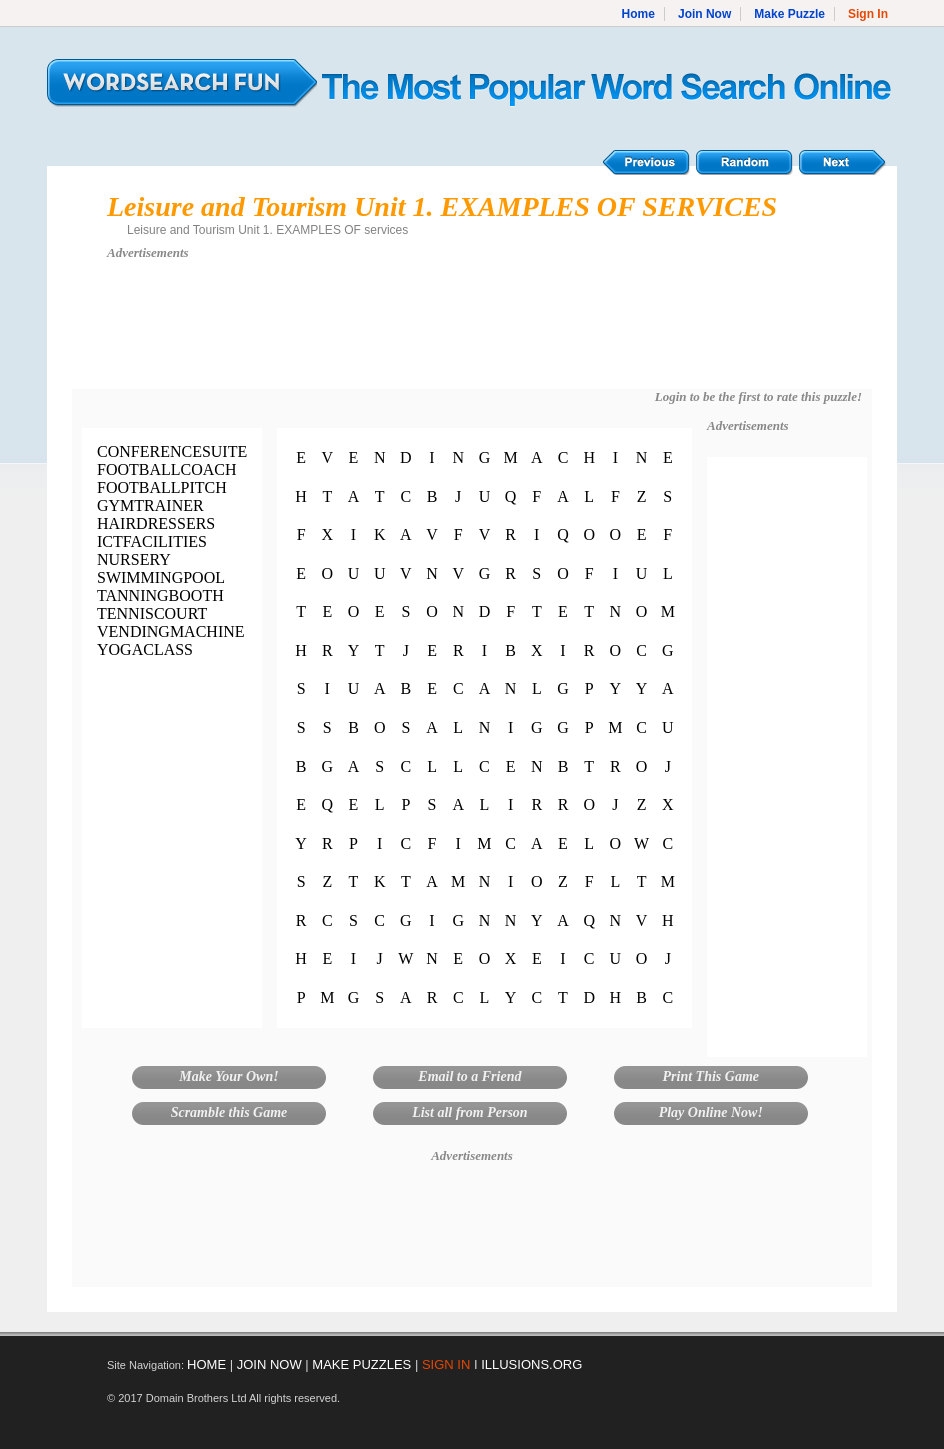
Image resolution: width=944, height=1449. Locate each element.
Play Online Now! (711, 1112)
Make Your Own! (228, 1076)
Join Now (704, 14)
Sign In (868, 14)
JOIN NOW (269, 1364)
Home (638, 14)
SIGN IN (446, 1364)
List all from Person (470, 1112)
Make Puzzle (789, 14)
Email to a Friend (469, 1076)
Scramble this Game (229, 1112)
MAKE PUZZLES (361, 1364)
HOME (206, 1364)
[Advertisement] (472, 334)
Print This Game (711, 1076)
